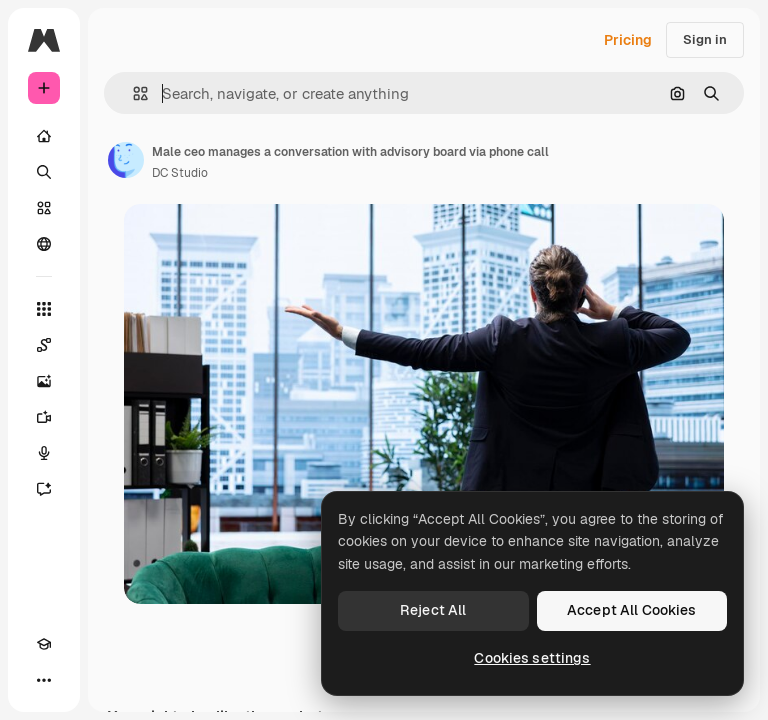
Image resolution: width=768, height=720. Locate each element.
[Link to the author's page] (126, 160)
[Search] (44, 172)
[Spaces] (44, 345)
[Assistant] (44, 489)
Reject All (433, 610)
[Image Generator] (44, 381)
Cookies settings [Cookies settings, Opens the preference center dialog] (532, 658)
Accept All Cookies (632, 610)
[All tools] (44, 309)
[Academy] (44, 644)
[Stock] (44, 208)
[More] (44, 680)
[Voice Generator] (44, 453)
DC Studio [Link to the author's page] (180, 173)
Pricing (628, 40)
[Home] (44, 136)
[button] (132, 93)
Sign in (705, 39)
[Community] (44, 244)
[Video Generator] (44, 417)
